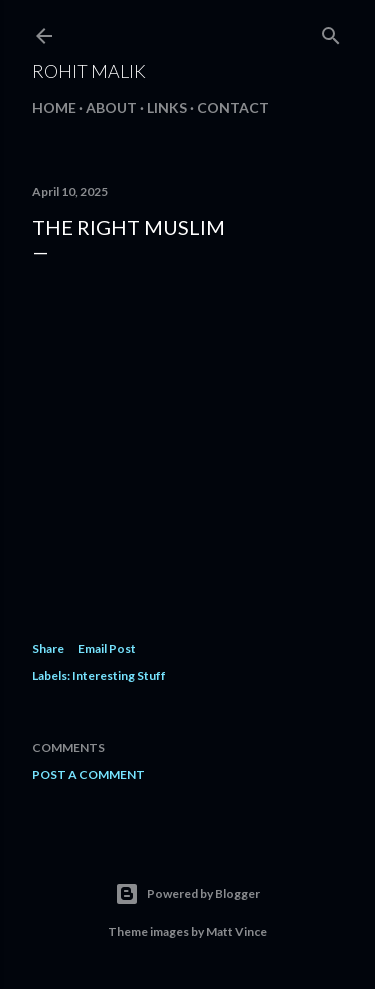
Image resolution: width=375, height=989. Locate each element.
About (111, 107)
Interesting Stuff (119, 675)
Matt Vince (236, 931)
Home (54, 107)
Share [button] (48, 648)
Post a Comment (88, 774)
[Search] (331, 31)
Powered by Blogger (187, 894)
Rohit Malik (89, 71)
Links (167, 107)
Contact (233, 107)
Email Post (107, 648)
